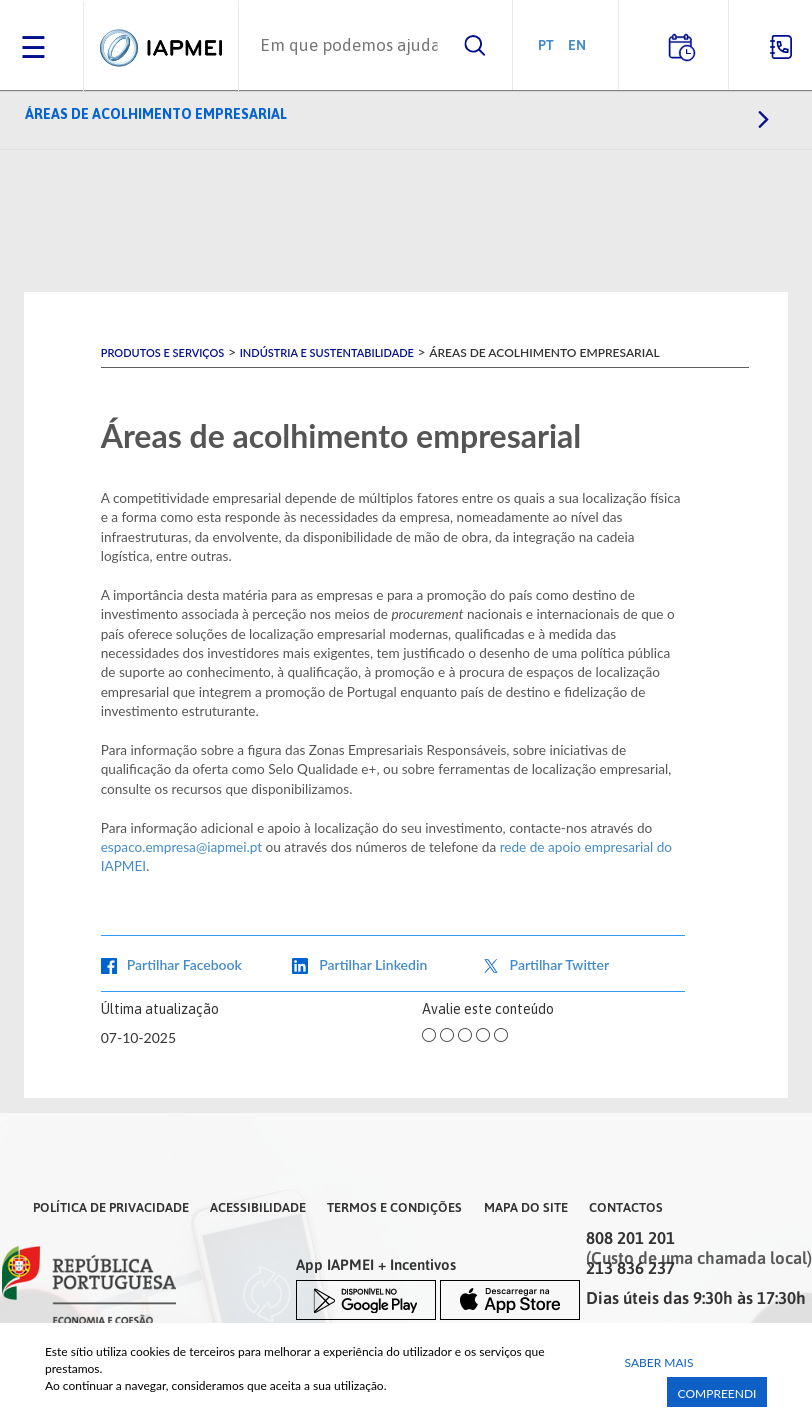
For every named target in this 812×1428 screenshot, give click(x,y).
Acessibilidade (258, 1207)
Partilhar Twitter (560, 964)
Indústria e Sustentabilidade (327, 352)
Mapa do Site (526, 1207)
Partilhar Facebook (184, 964)
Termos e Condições (394, 1207)
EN (577, 44)
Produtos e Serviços (163, 352)
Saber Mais (659, 1362)
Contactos (626, 1207)
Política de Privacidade (111, 1207)
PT (546, 44)
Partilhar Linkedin (373, 964)
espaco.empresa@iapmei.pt (181, 847)
